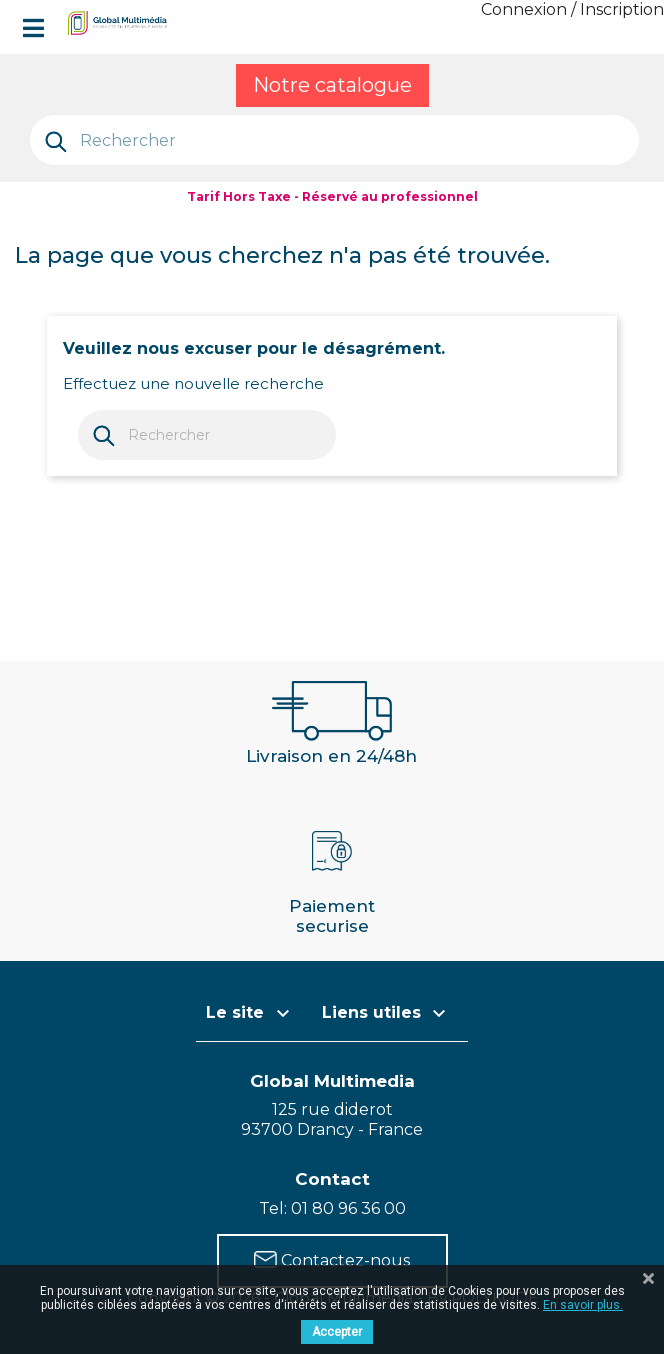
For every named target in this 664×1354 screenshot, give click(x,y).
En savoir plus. (583, 1305)
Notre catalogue (332, 85)
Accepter (337, 1332)
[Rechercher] (334, 140)
